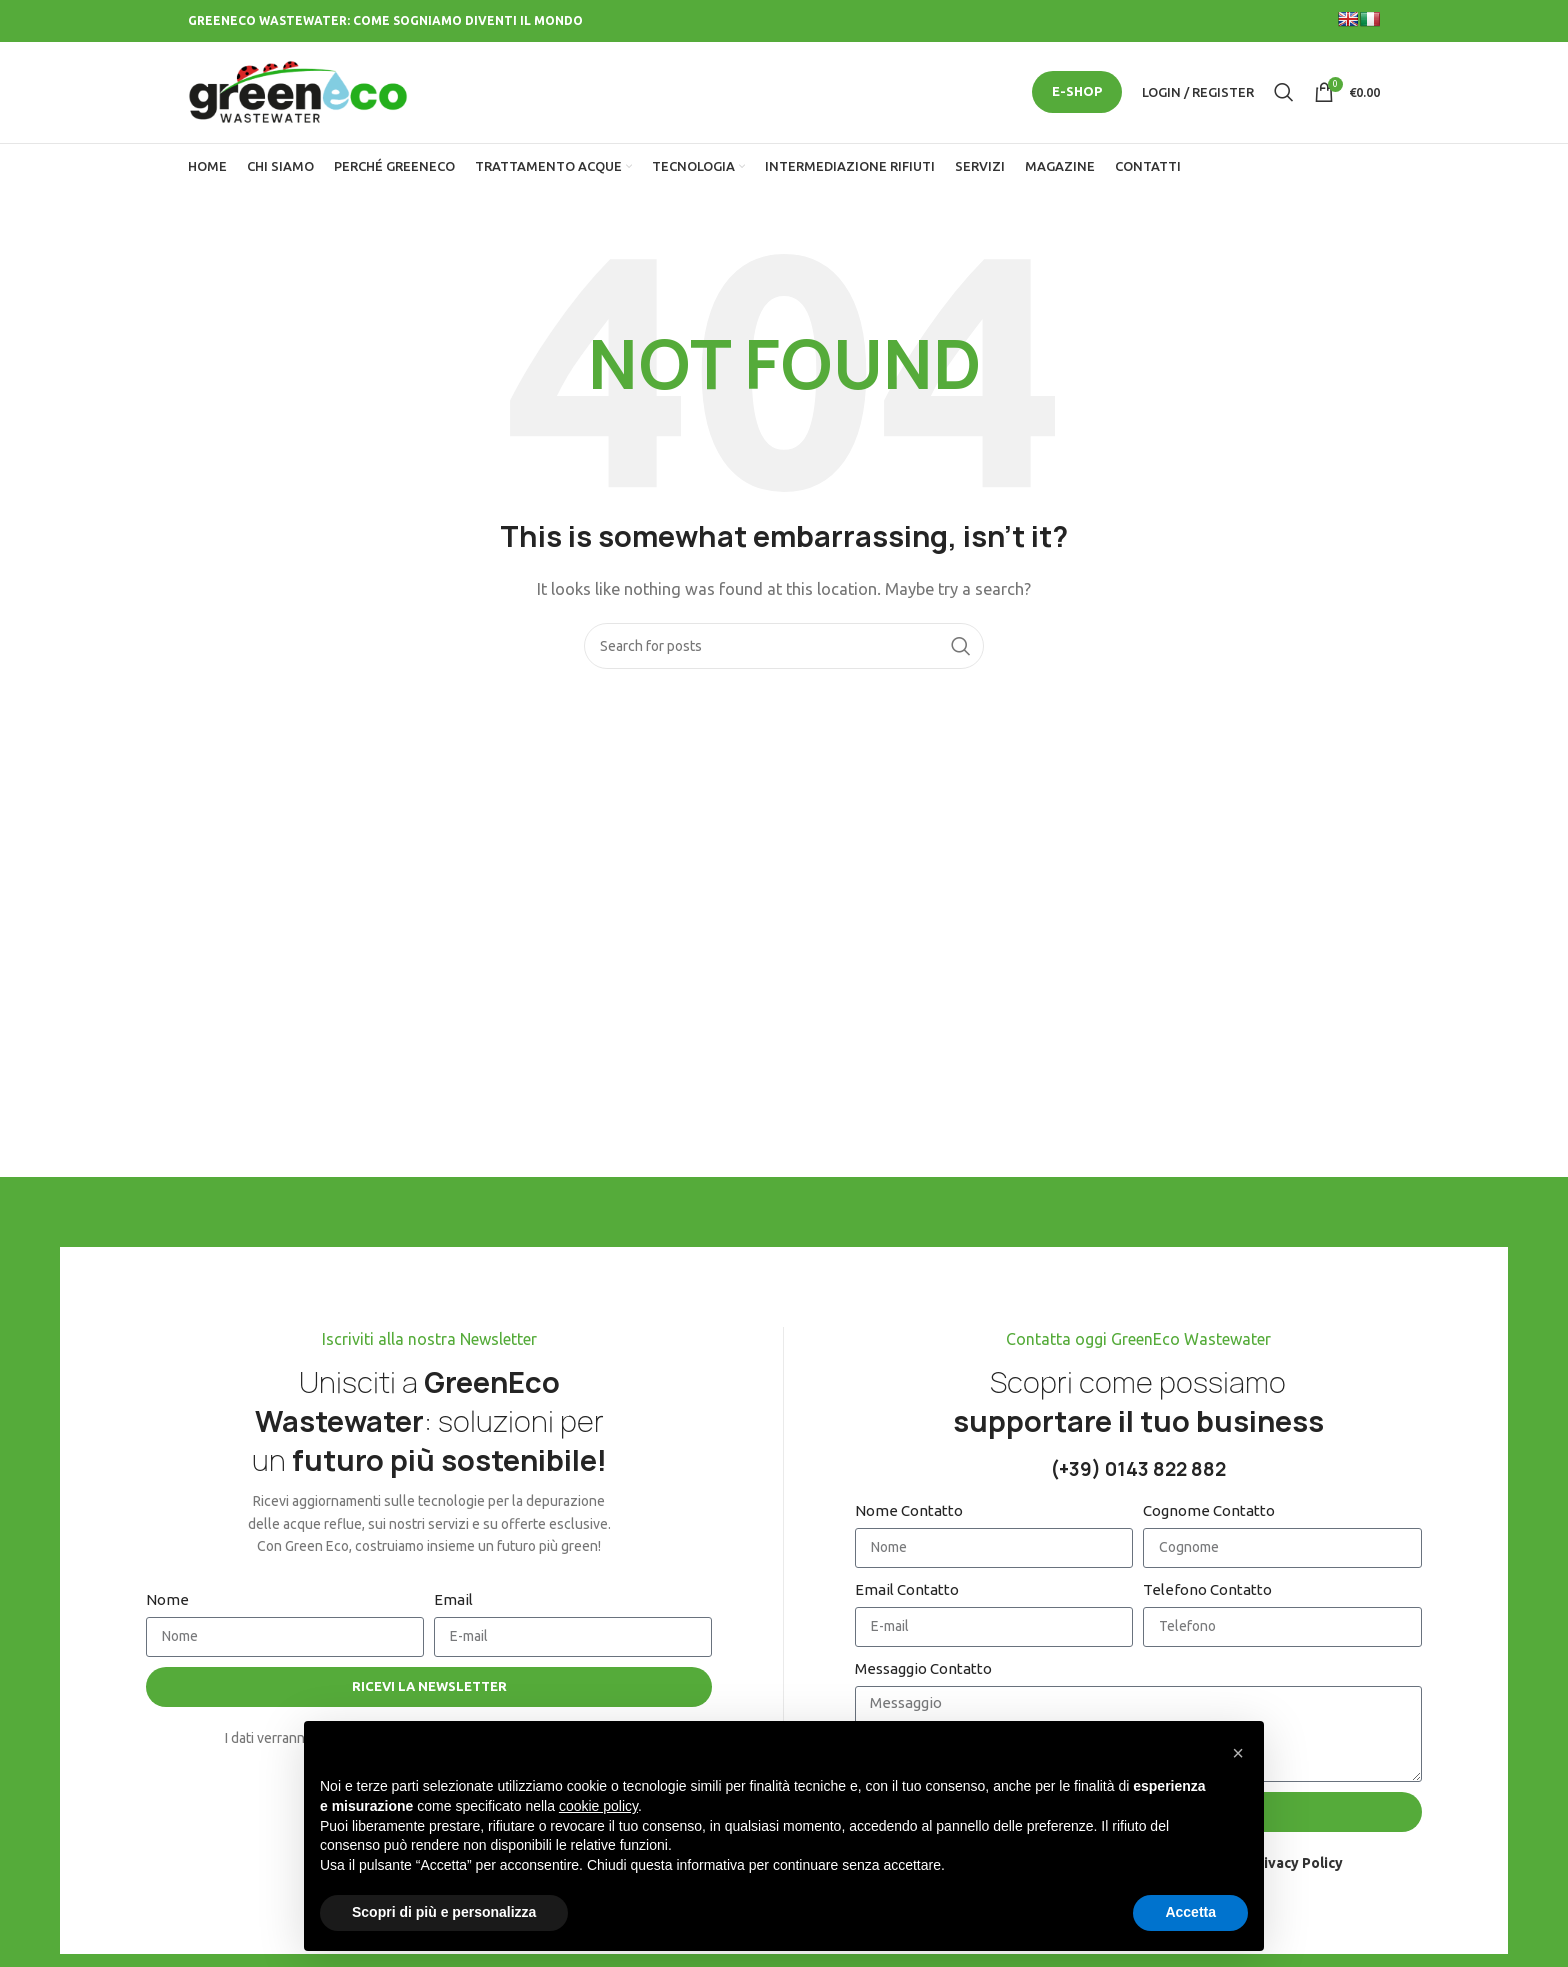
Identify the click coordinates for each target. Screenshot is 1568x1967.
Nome (167, 1602)
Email (453, 1602)
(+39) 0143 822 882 (1138, 1472)
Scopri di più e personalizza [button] (444, 1912)
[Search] (1284, 94)
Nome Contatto (909, 1513)
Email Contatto (907, 1592)
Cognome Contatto (1209, 1513)
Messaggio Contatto (923, 1671)
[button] (1238, 1753)
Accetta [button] (1190, 1912)
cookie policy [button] (598, 1806)
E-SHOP (1077, 93)
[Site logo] (298, 92)
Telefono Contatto (1207, 1592)
